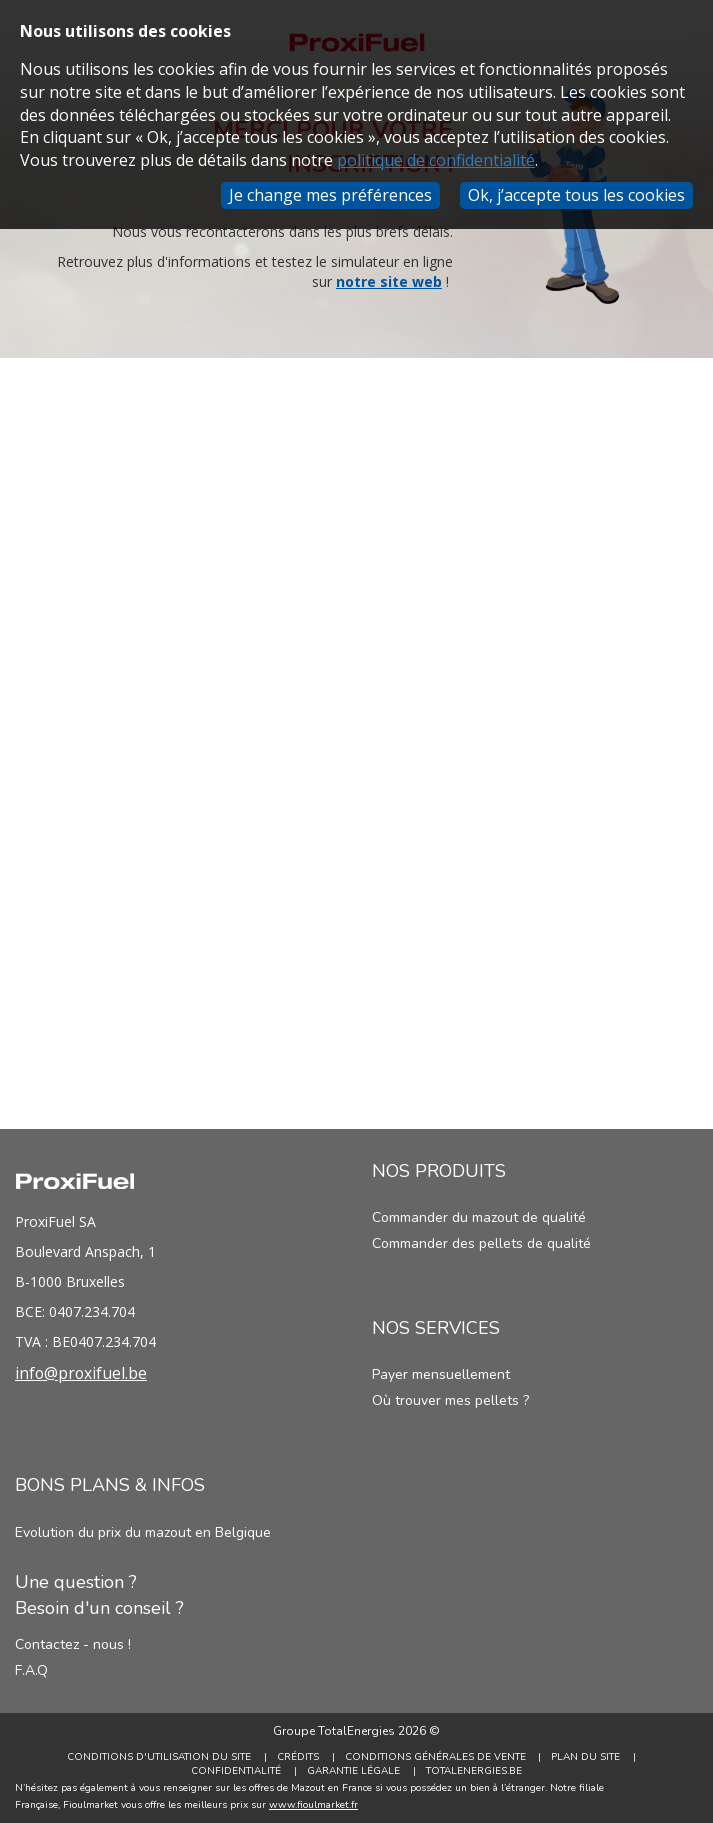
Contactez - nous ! (73, 1644)
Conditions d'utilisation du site (159, 1757)
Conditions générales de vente (435, 1757)
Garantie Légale (353, 1771)
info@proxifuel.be (82, 1373)
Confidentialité (236, 1771)
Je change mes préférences (330, 195)
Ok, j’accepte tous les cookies (576, 195)
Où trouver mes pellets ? (450, 1400)
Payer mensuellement (441, 1374)
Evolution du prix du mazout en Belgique (143, 1532)
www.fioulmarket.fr (313, 1805)
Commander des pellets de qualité (481, 1243)
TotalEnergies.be (474, 1771)
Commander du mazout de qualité (479, 1217)
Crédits (298, 1757)
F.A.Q (31, 1670)
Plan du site (586, 1757)
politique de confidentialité (436, 160)
